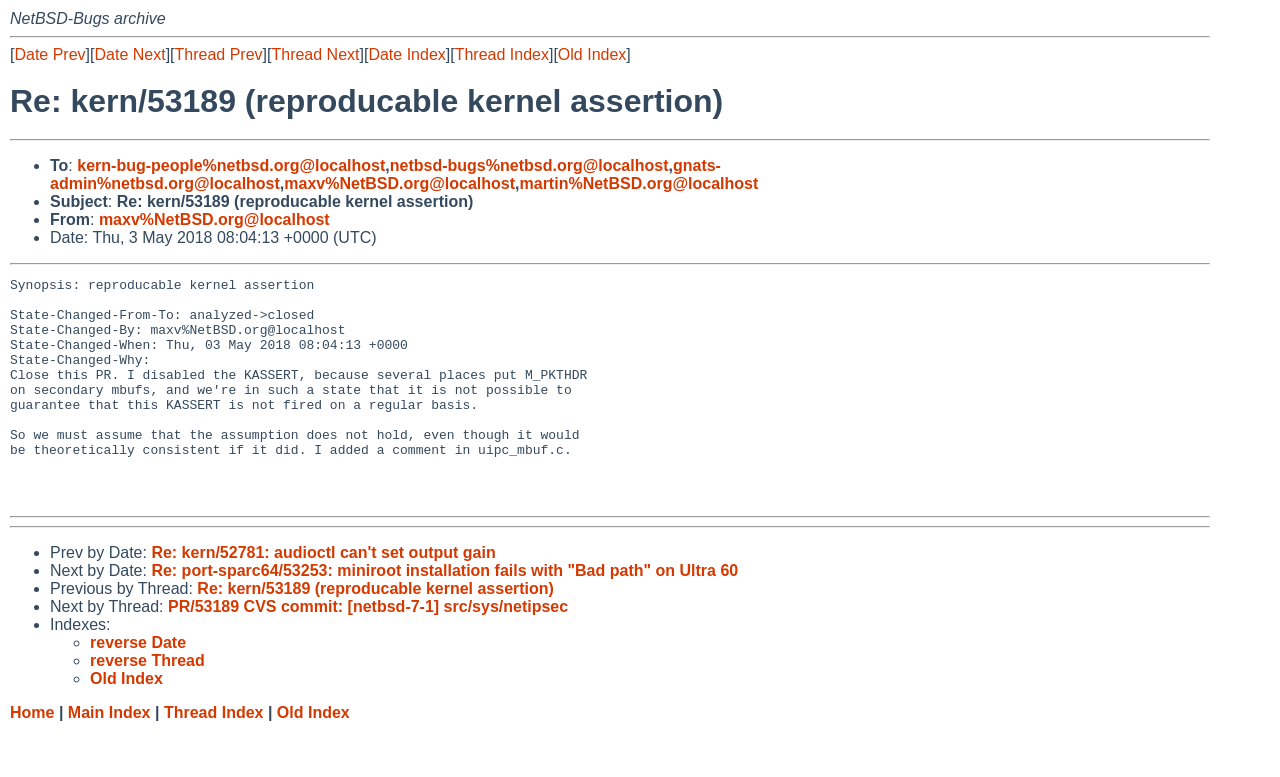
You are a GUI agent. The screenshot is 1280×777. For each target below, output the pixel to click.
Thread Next (315, 54)
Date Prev (49, 54)
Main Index (109, 757)
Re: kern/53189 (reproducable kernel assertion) (375, 633)
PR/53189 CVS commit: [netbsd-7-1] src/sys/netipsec (368, 651)
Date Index (406, 54)
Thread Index (502, 54)
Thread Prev (219, 54)
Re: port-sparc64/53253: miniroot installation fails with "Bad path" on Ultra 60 (444, 615)
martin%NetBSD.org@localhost (639, 183)
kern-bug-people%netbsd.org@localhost (231, 165)
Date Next (129, 54)
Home (32, 757)
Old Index (592, 54)
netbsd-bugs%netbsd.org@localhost (529, 165)
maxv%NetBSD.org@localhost (399, 183)
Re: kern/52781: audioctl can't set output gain (323, 597)
